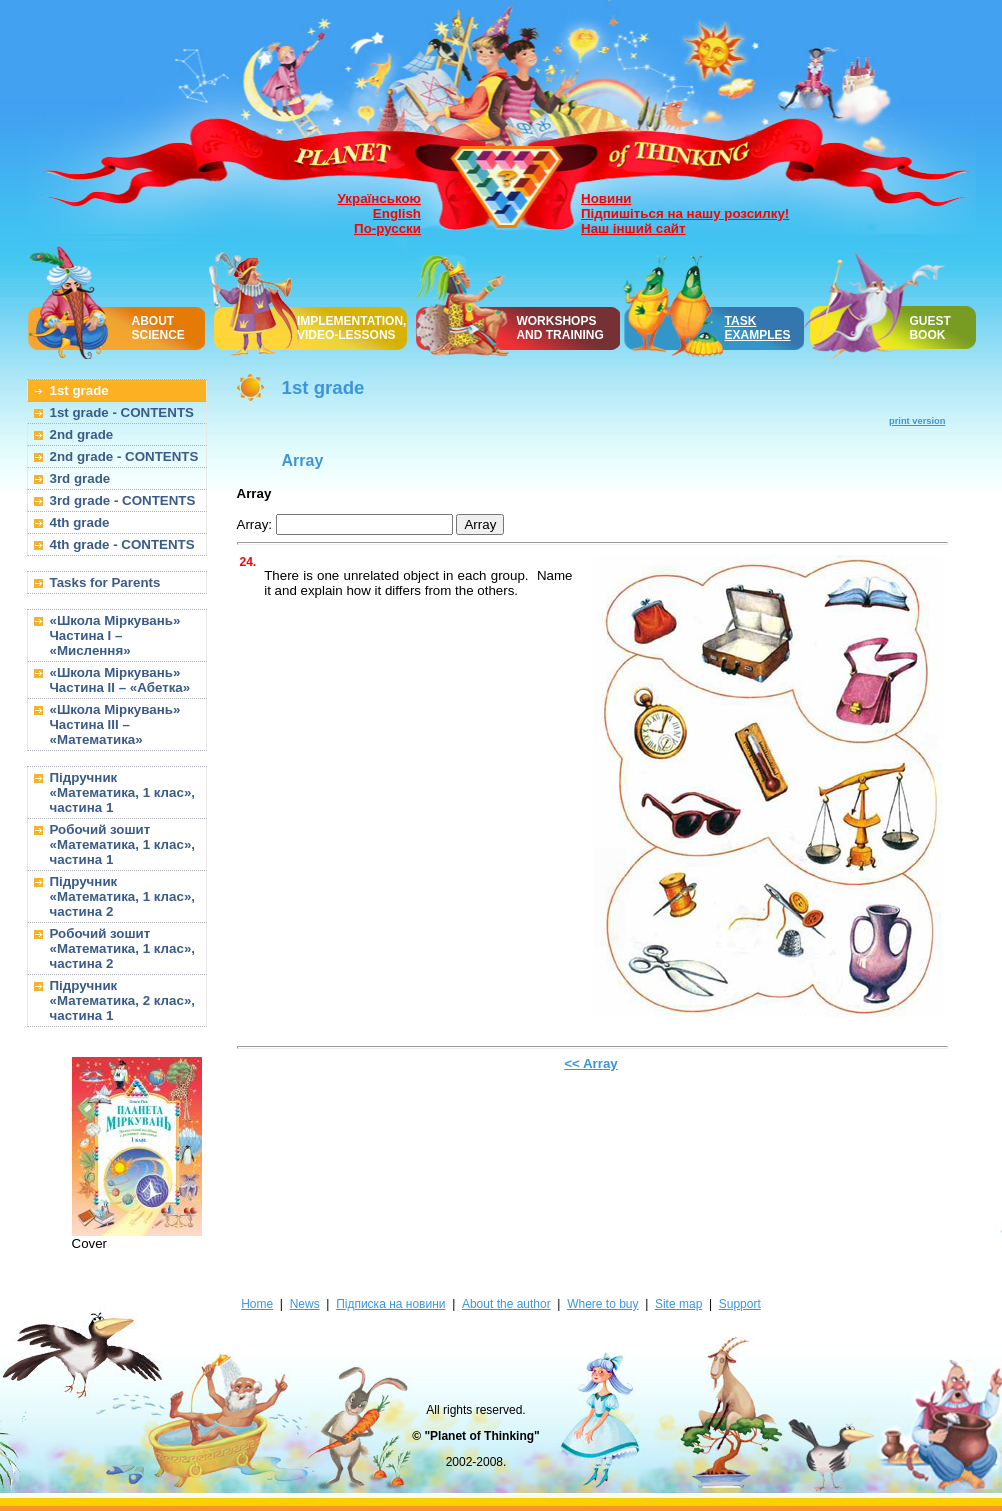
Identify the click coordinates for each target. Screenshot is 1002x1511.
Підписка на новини (390, 1304)
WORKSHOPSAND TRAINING (559, 328)
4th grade (80, 522)
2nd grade (82, 434)
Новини (606, 198)
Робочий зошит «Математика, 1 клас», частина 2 (123, 948)
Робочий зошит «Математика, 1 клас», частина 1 (123, 844)
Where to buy (602, 1304)
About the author (506, 1304)
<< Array (591, 1063)
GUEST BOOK (929, 328)
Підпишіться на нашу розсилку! (685, 213)
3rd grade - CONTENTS (123, 500)
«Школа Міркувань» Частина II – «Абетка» (120, 680)
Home (257, 1304)
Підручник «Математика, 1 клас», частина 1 (123, 792)
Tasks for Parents (105, 582)
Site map (678, 1304)
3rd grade (80, 478)
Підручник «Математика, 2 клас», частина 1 (123, 1000)
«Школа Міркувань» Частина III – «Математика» (115, 724)
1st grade (79, 390)
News (305, 1304)
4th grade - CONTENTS (122, 544)
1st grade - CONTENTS (122, 412)
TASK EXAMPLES (758, 328)
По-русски (387, 228)
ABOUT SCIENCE (158, 328)
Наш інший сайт (633, 228)
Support (740, 1304)
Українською (379, 198)
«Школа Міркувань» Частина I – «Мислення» (115, 635)
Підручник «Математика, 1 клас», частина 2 (123, 896)
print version (917, 421)
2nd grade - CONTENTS (124, 456)
